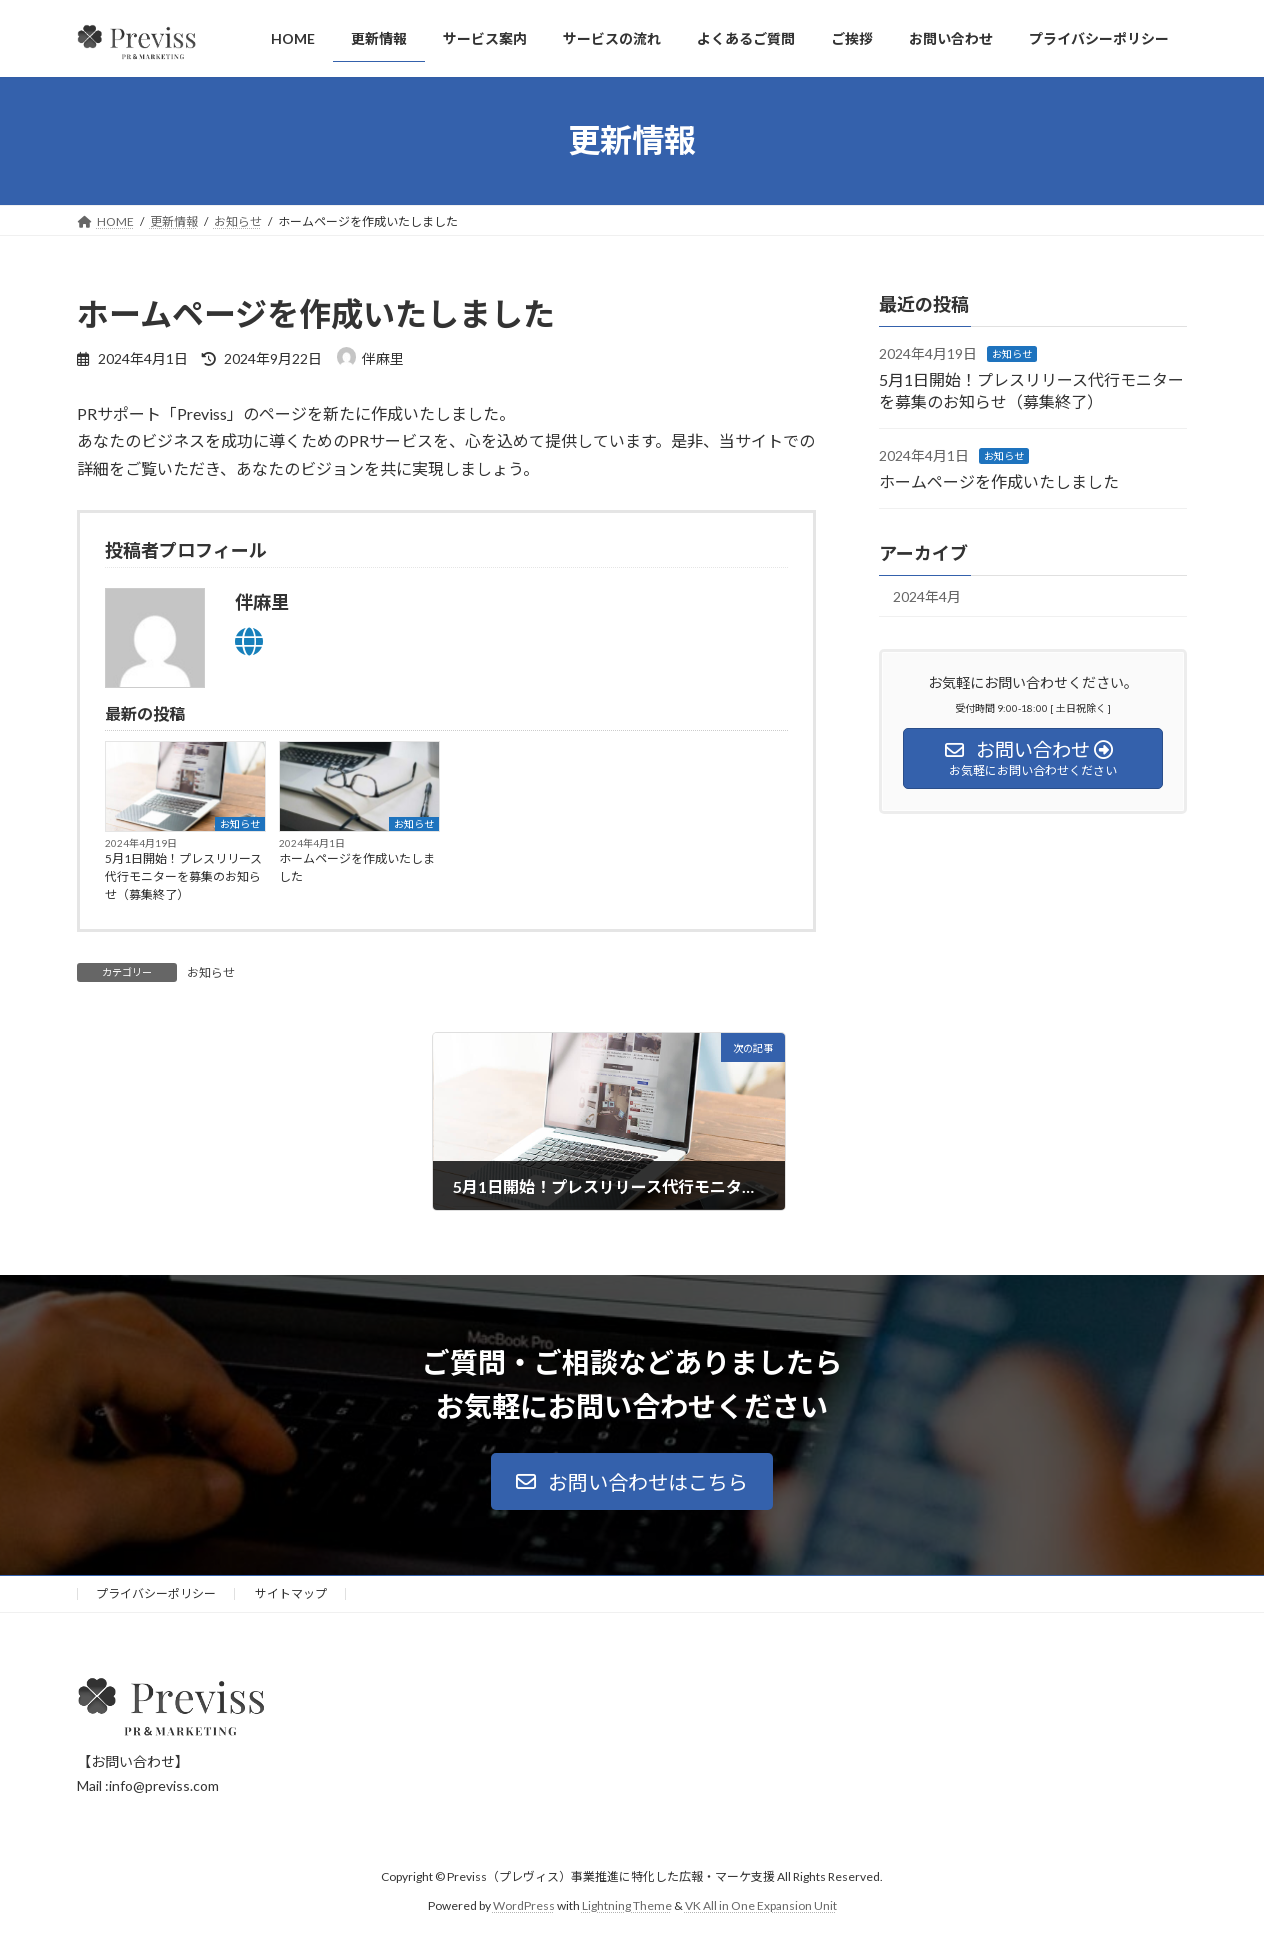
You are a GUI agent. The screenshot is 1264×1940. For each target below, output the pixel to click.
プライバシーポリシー (156, 1593)
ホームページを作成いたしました (357, 867)
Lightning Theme (627, 1905)
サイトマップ (291, 1593)
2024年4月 (927, 596)
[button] (631, 1481)
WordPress (524, 1905)
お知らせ (240, 824)
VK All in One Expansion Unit (761, 1905)
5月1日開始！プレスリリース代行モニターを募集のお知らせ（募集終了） (183, 876)
